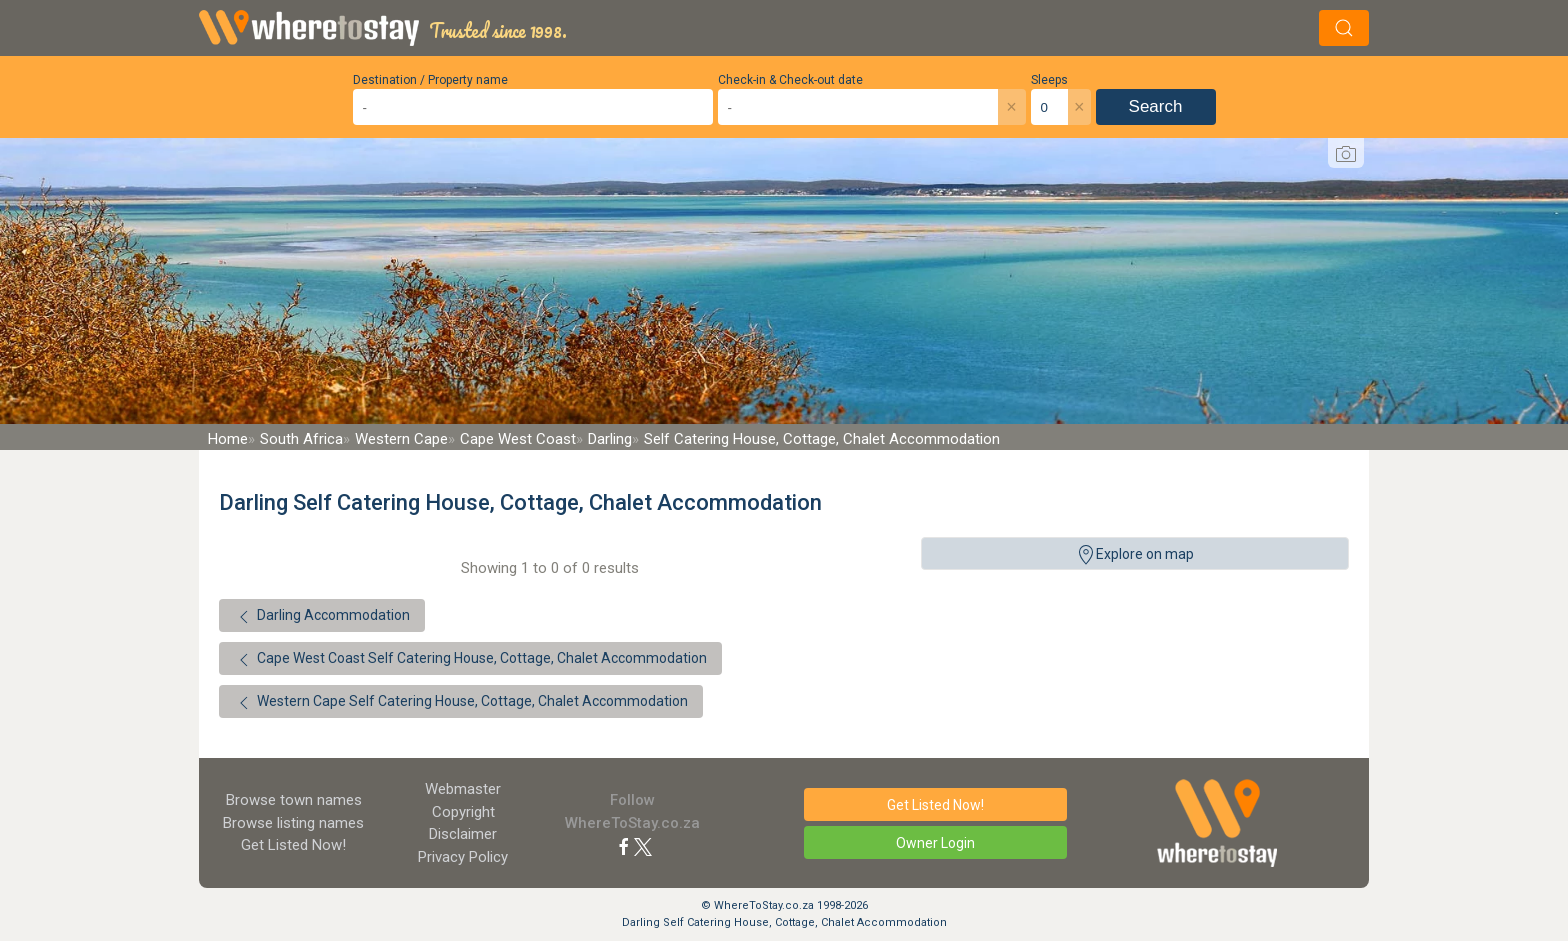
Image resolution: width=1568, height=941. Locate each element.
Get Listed (293, 845)
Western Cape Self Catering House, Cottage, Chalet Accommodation (461, 703)
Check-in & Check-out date (790, 80)
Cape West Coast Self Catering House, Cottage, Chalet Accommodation (470, 660)
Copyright (463, 812)
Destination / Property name (430, 80)
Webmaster (463, 789)
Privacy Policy (463, 857)
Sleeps (1049, 80)
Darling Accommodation (322, 617)
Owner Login (935, 843)
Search (1156, 106)
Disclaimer (463, 834)
